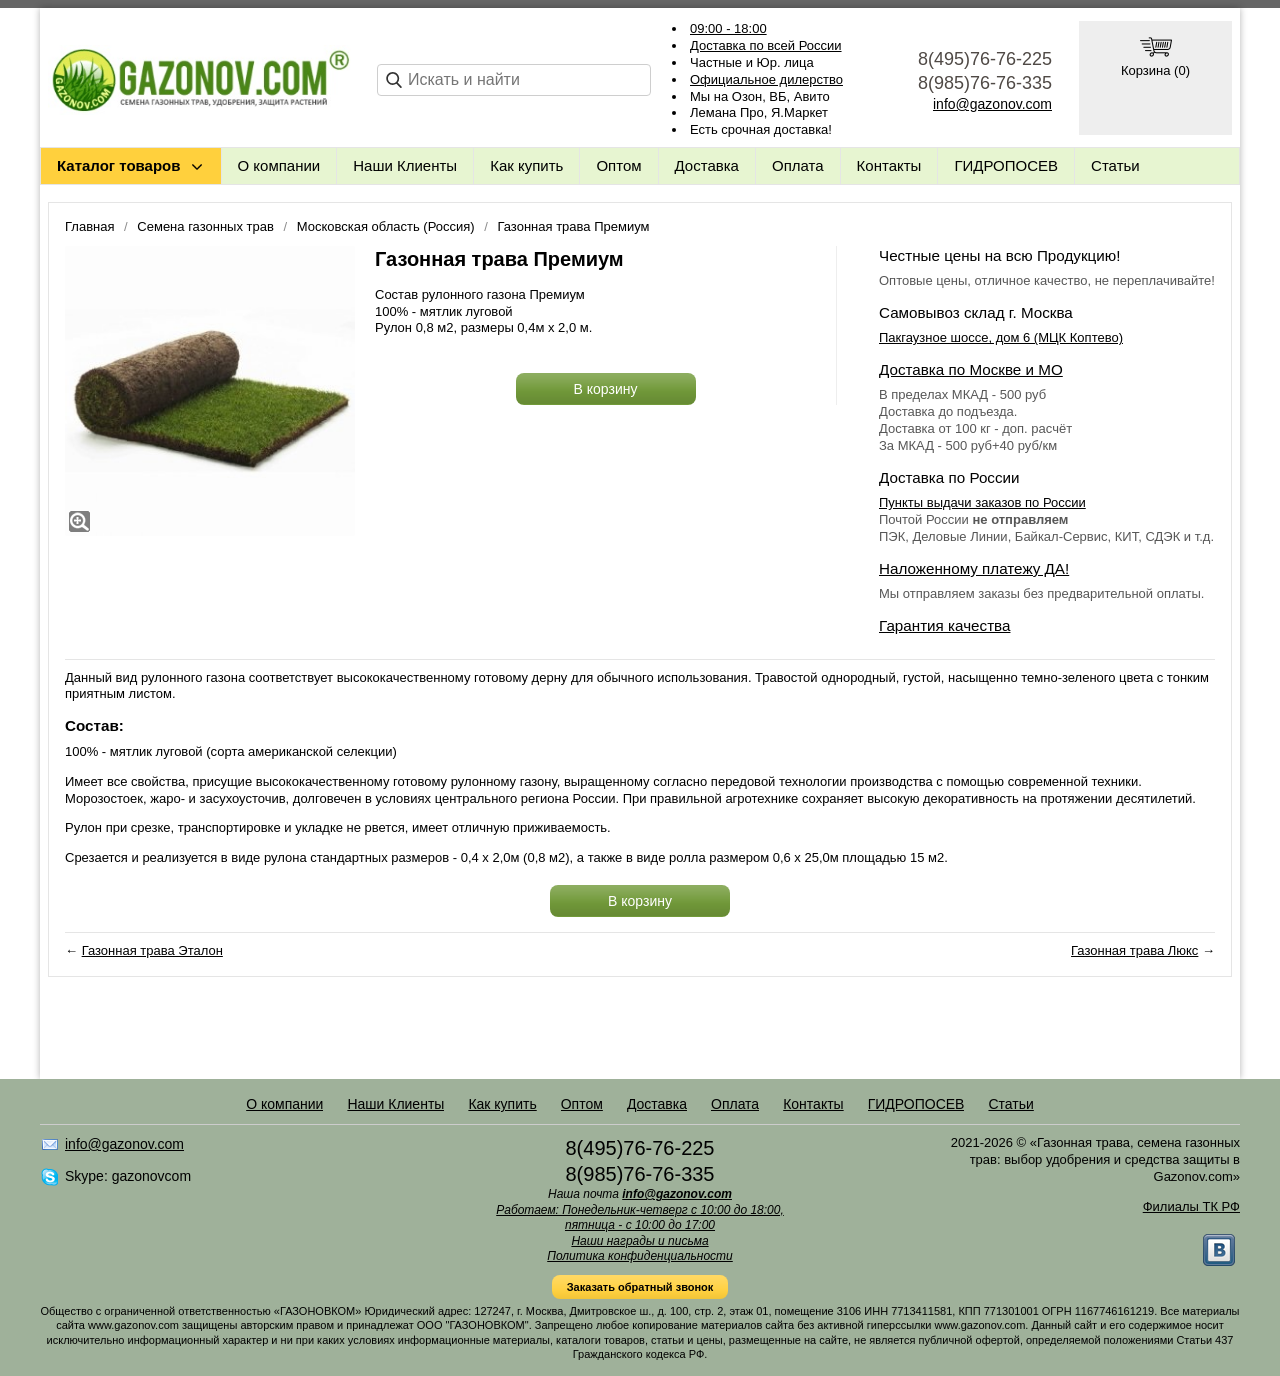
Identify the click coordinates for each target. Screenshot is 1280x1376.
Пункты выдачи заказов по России (982, 502)
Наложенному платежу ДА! (974, 568)
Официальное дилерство (766, 79)
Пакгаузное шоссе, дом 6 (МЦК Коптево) (1001, 337)
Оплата (798, 165)
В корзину (606, 389)
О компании (279, 165)
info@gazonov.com (992, 104)
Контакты (889, 165)
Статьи (1115, 165)
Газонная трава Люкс (1134, 950)
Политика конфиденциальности (640, 1256)
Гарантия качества (944, 625)
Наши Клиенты (405, 165)
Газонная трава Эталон (152, 950)
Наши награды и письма (639, 1241)
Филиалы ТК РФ (1191, 1206)
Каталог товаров (119, 165)
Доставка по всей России (766, 45)
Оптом (618, 165)
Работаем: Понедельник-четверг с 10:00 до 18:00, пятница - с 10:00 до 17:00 (640, 1218)
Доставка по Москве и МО (971, 369)
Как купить (526, 165)
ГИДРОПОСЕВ (1006, 165)
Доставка (707, 165)
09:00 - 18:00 (728, 28)
